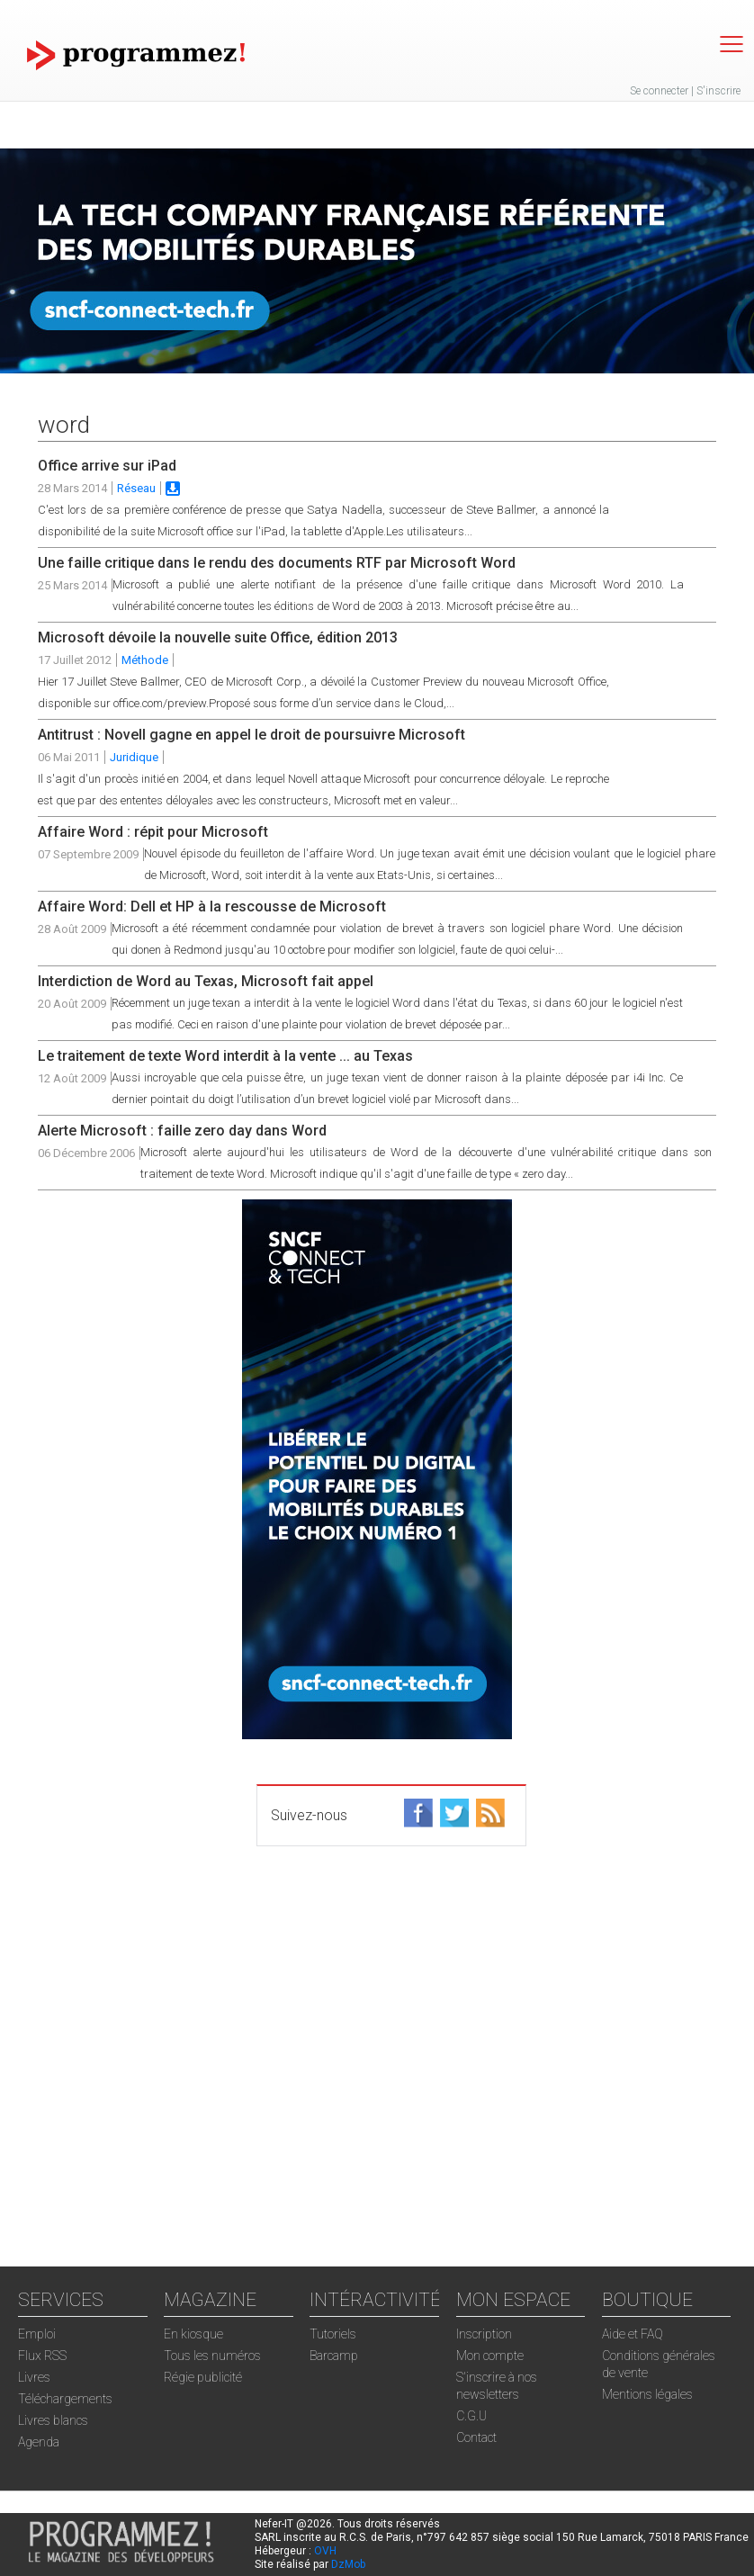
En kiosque (193, 2334)
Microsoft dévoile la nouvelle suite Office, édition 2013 (218, 637)
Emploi (37, 2334)
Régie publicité (203, 2377)
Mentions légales (647, 2394)
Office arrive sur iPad (107, 465)
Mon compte (490, 2355)
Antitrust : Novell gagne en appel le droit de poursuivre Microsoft (251, 734)
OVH (325, 2551)
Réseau (136, 488)
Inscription (484, 2334)
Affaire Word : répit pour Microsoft (153, 831)
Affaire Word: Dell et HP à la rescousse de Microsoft (212, 906)
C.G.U (471, 2416)
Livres (34, 2377)
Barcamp (334, 2355)
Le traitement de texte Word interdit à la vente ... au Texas (225, 1055)
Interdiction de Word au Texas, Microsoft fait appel (205, 981)
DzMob (348, 2564)
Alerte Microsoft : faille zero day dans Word (182, 1130)
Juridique (134, 757)
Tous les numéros (212, 2355)
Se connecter (659, 91)
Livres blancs (53, 2420)
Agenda (38, 2442)
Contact (476, 2437)
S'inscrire (718, 91)
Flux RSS (42, 2355)
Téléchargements (65, 2399)
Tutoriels (333, 2334)
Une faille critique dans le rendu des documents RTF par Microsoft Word (277, 562)
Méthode (144, 660)
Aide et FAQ (632, 2334)
